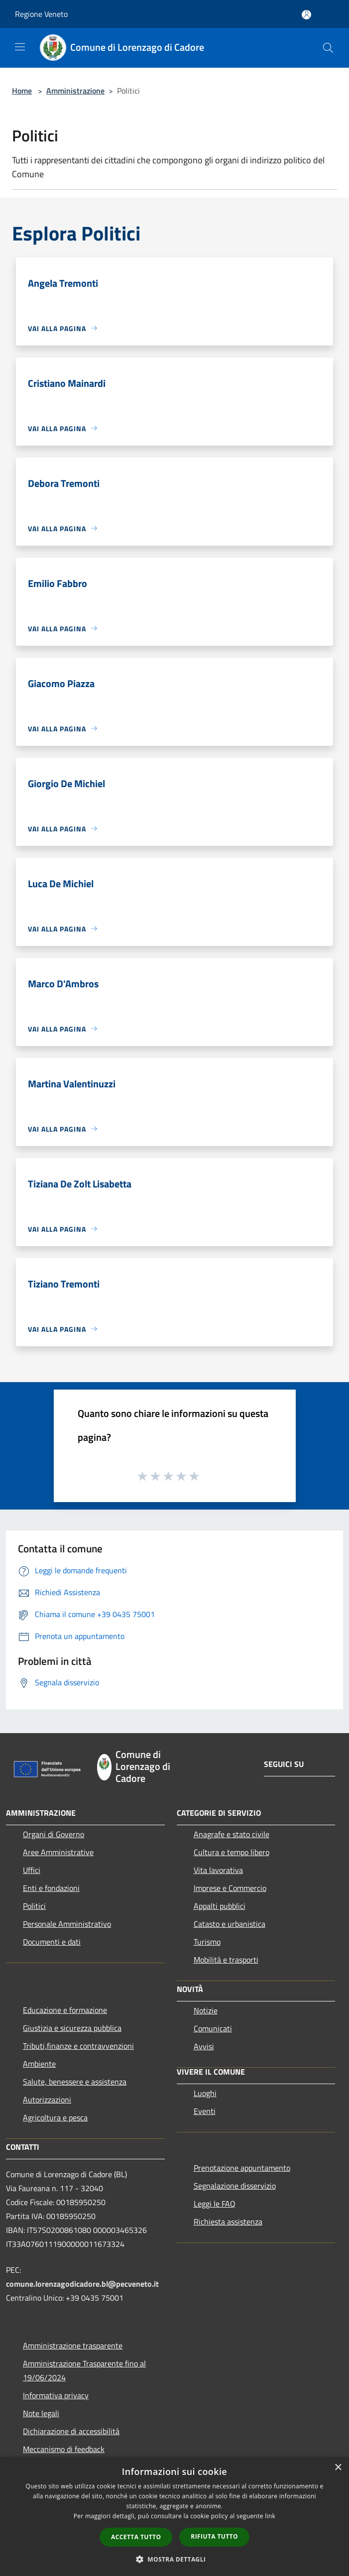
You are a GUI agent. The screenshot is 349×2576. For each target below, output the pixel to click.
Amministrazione (75, 91)
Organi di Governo (53, 1834)
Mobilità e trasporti (226, 1960)
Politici (34, 1906)
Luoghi (205, 2093)
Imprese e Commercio (230, 1888)
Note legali (41, 2413)
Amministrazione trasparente (72, 2345)
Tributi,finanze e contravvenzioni (78, 2046)
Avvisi (204, 2046)
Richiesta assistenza (228, 2221)
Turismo (207, 1942)
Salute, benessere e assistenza (74, 2082)
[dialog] (174, 2516)
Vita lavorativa (218, 1870)
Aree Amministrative (58, 1852)
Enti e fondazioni (51, 1888)
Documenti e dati (52, 1942)
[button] (174, 2559)
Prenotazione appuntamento (242, 2168)
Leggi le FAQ (214, 2204)
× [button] (338, 2467)
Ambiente (39, 2064)
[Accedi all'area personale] (306, 14)
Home (22, 91)
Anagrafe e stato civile (231, 1834)
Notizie (206, 2010)
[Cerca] (328, 48)
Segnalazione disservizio (235, 2186)
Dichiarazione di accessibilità (71, 2431)
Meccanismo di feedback (64, 2449)
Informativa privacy (56, 2395)
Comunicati (213, 2028)
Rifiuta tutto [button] (214, 2536)
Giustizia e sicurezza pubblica (72, 2028)
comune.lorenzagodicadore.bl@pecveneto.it (82, 2284)
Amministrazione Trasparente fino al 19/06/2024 (84, 2370)
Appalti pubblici (219, 1906)
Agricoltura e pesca (55, 2117)
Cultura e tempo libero (231, 1852)
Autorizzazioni (47, 2100)
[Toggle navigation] (20, 47)
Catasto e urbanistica (229, 1924)
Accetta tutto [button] (136, 2537)
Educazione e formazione (65, 2010)
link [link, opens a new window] (270, 2516)
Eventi (205, 2111)
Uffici (31, 1870)
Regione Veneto (41, 14)
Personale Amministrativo (67, 1924)
